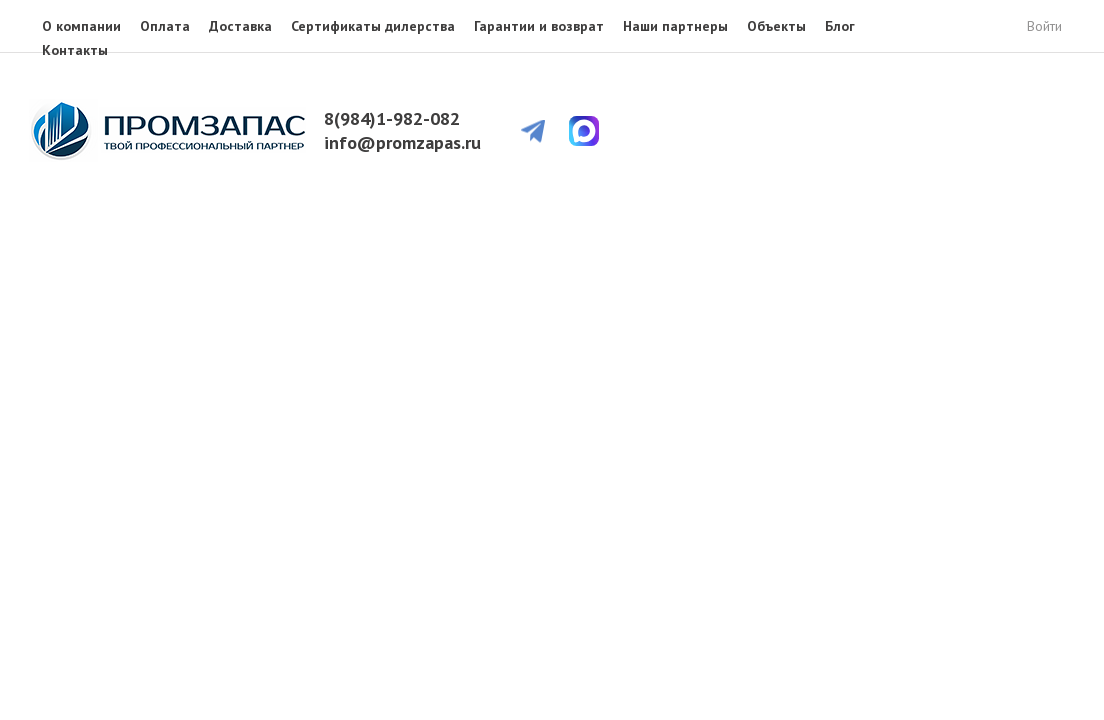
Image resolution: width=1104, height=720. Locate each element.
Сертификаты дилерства (373, 26)
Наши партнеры (675, 26)
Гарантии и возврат (539, 26)
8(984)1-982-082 (392, 118)
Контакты (75, 50)
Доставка (240, 26)
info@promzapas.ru (402, 142)
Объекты (776, 26)
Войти (1044, 26)
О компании (81, 26)
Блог (840, 26)
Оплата (165, 26)
